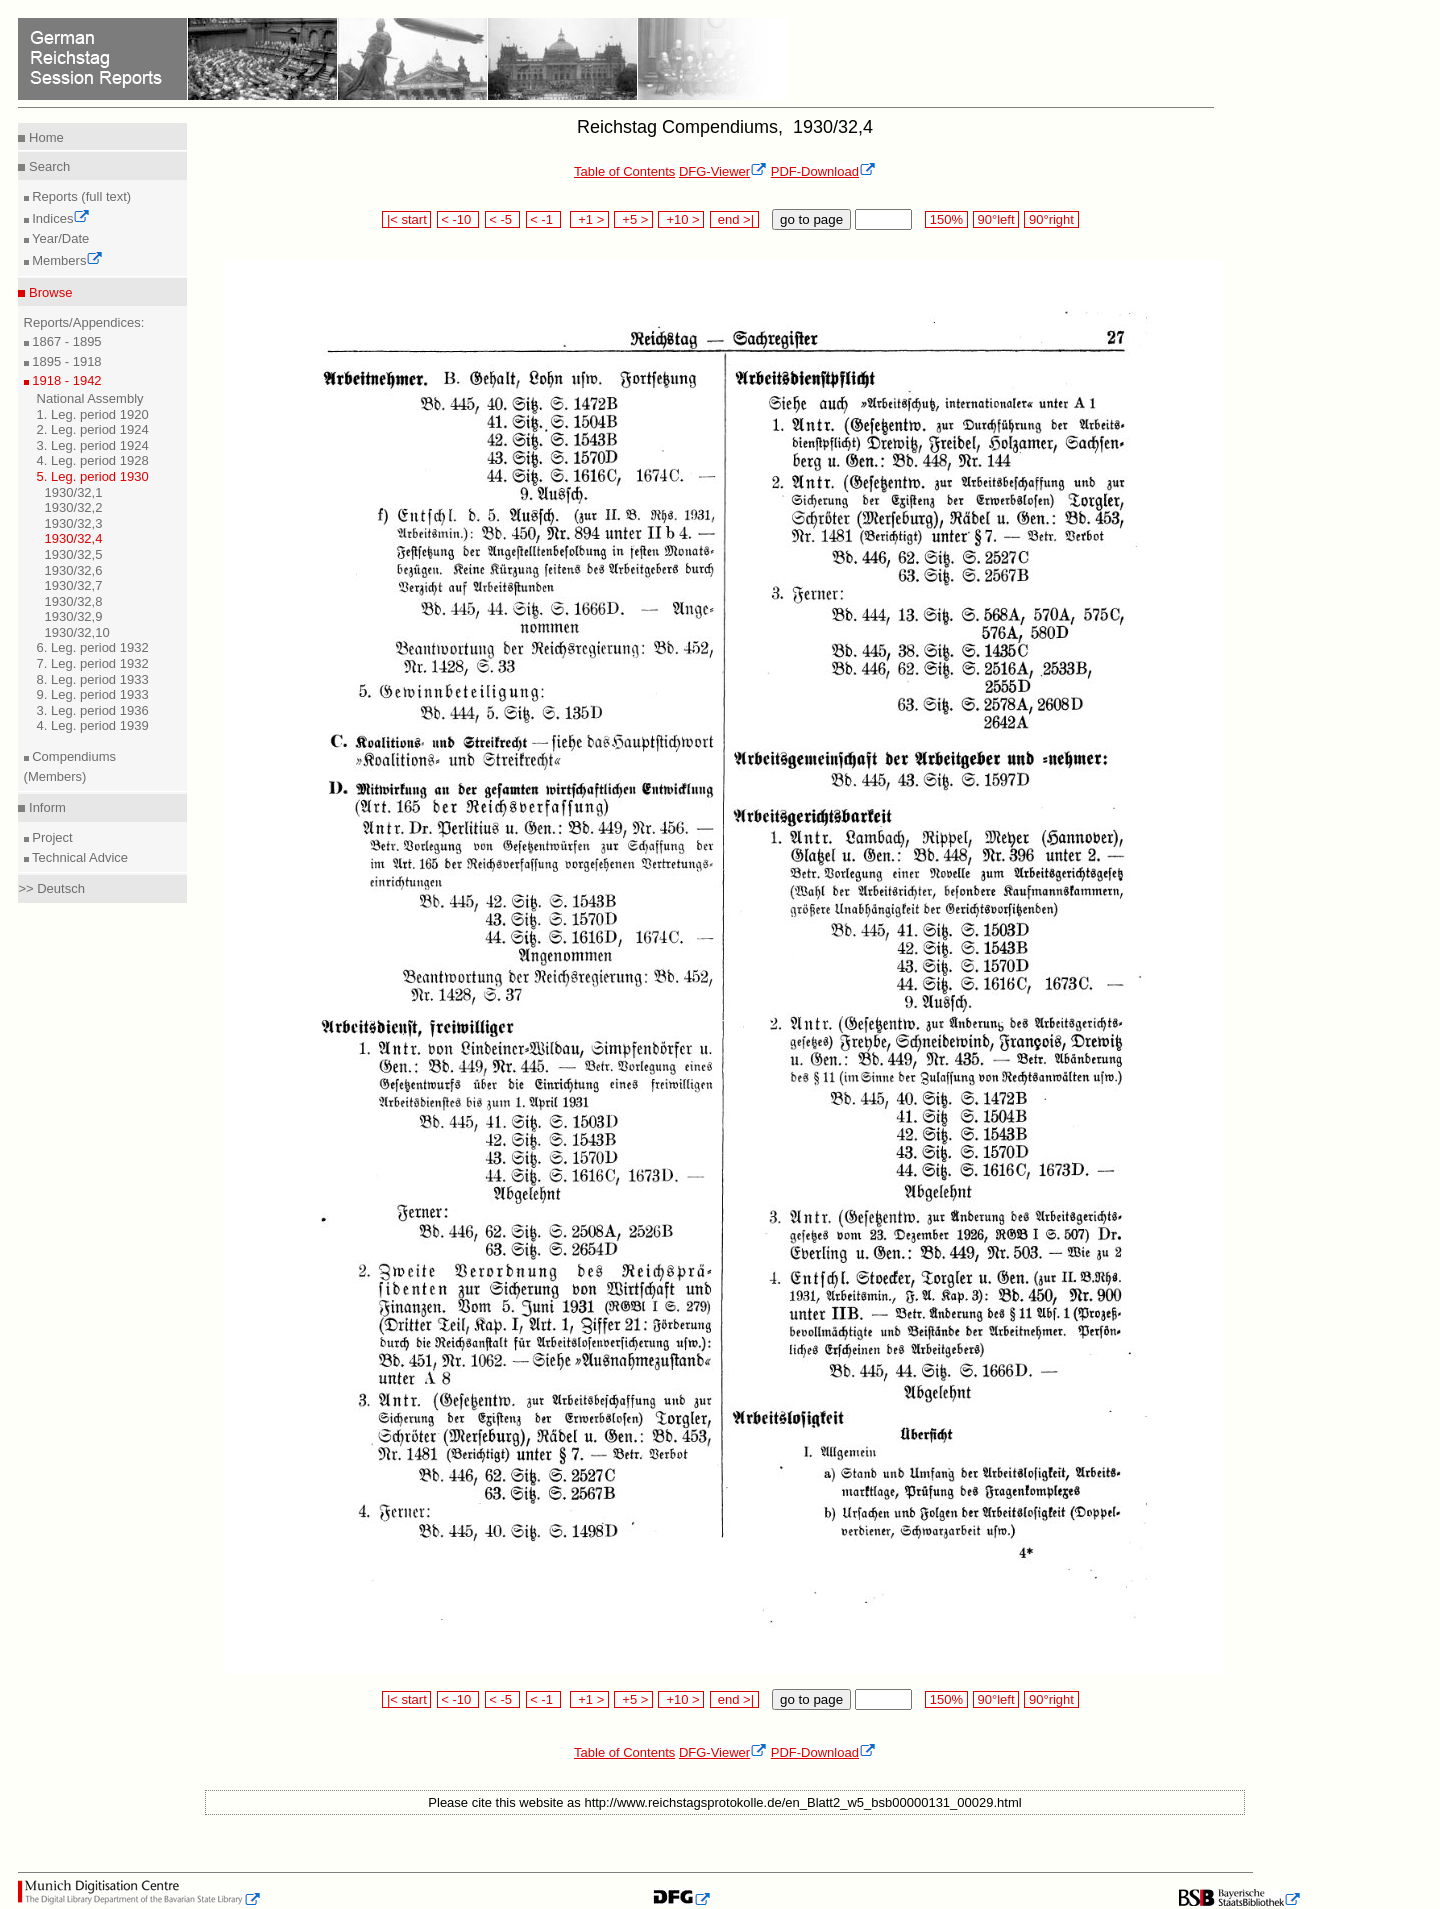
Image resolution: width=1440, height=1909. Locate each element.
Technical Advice (79, 857)
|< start (406, 219)
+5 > (633, 219)
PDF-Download (823, 171)
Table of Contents (624, 171)
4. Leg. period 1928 (93, 460)
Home (44, 137)
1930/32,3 (74, 523)
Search (47, 166)
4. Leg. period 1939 (93, 725)
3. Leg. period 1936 (93, 710)
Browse (48, 292)
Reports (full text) (80, 196)
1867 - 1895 (65, 341)
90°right (1051, 219)
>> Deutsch (51, 888)
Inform (45, 807)
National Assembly (90, 398)
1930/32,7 (74, 585)
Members (66, 260)
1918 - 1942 (65, 380)
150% (946, 219)
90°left (996, 219)
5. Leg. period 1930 (93, 476)
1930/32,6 (74, 570)
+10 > (681, 219)
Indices (60, 218)
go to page (811, 219)
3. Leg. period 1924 (93, 445)
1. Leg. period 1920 (93, 414)
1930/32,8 (74, 601)
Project (51, 837)
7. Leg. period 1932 (93, 663)
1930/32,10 (77, 632)
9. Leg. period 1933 (93, 694)
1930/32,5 (74, 554)
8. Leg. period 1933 (93, 679)
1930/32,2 (74, 507)
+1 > (589, 219)
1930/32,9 (74, 616)
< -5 (503, 219)
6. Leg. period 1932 (93, 647)
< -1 (544, 219)
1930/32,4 (74, 538)
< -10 (458, 219)
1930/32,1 (74, 492)
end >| (734, 219)
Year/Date (59, 238)
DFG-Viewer (723, 171)
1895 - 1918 (65, 361)
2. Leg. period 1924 (93, 429)
